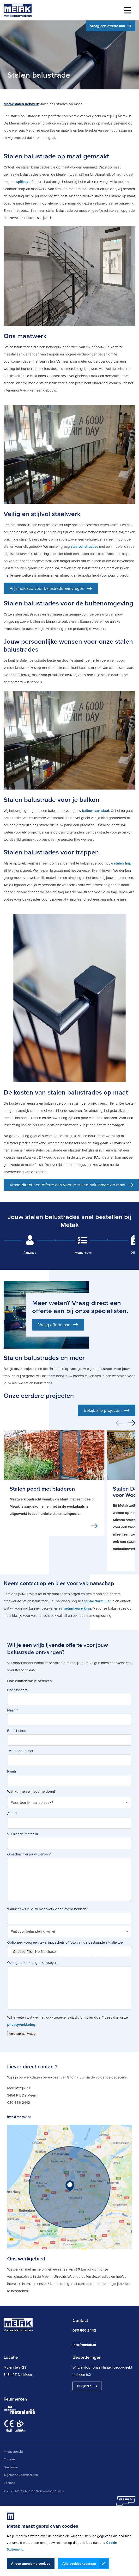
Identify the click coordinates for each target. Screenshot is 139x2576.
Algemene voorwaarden (21, 2475)
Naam (12, 1710)
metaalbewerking (77, 1608)
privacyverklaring (21, 2024)
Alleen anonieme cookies (30, 2563)
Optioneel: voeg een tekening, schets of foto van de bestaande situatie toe (65, 1942)
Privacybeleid (13, 2451)
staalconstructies (84, 546)
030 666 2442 (84, 2330)
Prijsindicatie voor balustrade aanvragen (47, 588)
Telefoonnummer (21, 1751)
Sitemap (9, 2483)
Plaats (12, 1771)
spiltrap (22, 181)
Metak (9, 104)
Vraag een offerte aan (107, 26)
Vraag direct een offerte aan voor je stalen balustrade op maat (67, 1185)
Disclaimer (11, 2467)
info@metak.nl (19, 2117)
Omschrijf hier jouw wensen (29, 1854)
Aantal (12, 1813)
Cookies (9, 2459)
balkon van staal (95, 810)
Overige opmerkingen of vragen (32, 1962)
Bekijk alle (84, 2385)
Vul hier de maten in (22, 1834)
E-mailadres (17, 1730)
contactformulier (97, 1601)
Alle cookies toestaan (79, 2563)
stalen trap (122, 863)
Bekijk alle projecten (103, 1410)
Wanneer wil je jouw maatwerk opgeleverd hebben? (47, 1909)
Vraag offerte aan (54, 1325)
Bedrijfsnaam (17, 1690)
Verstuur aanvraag (22, 2033)
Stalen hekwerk (26, 104)
